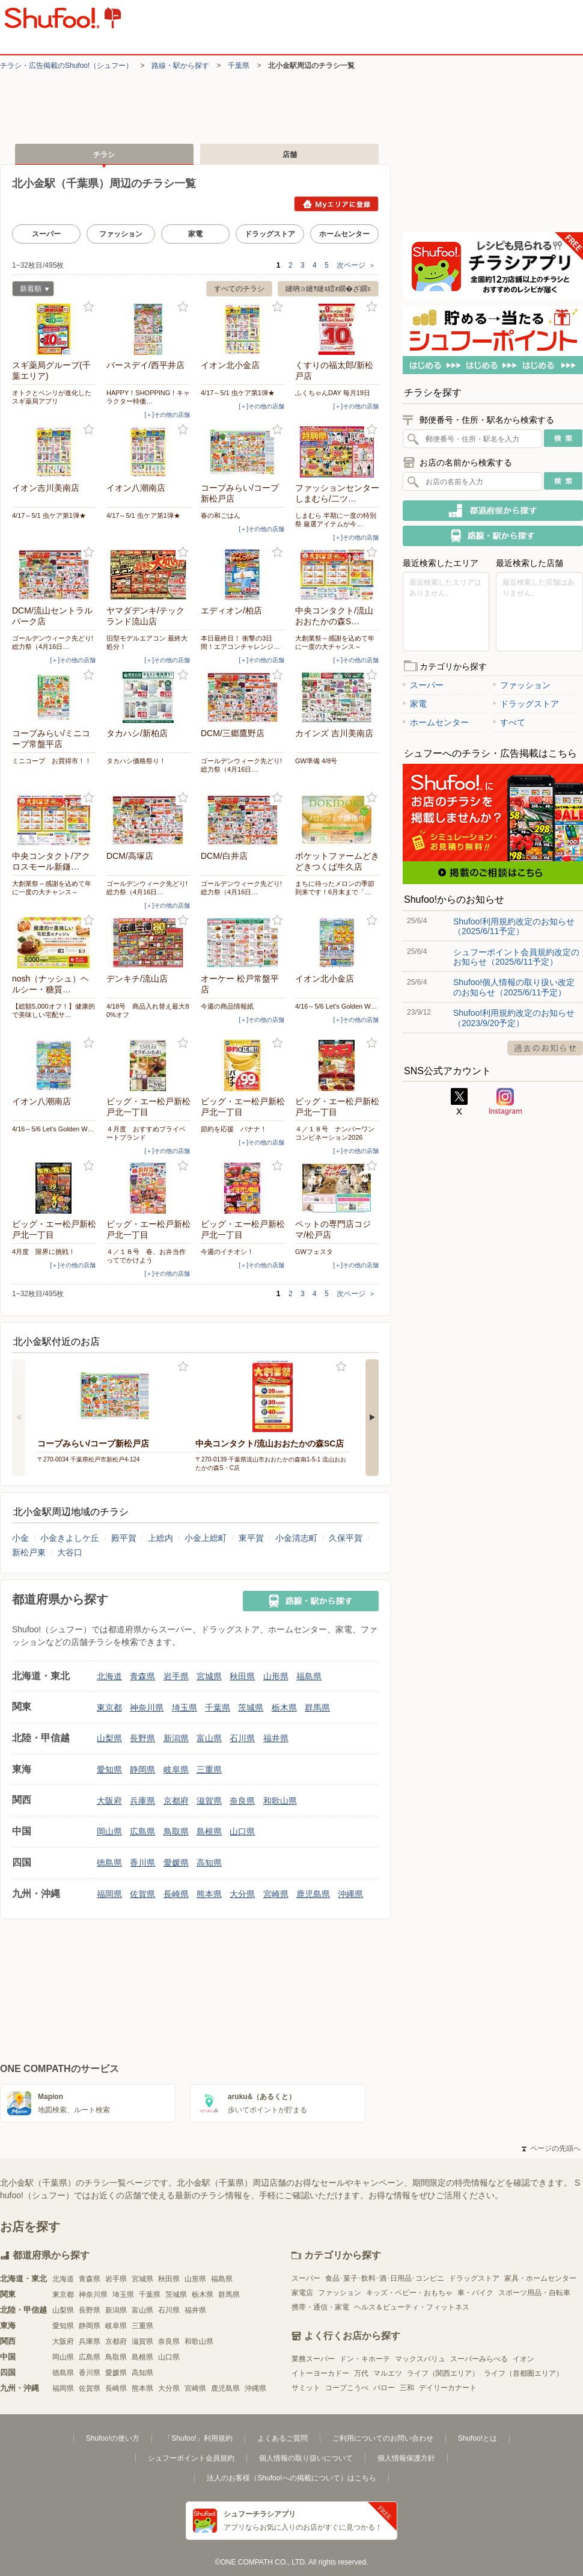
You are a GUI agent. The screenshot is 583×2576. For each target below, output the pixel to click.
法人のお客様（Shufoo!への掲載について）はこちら (291, 2478)
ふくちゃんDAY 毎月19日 (332, 392)
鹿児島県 (313, 1894)
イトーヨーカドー (320, 2373)
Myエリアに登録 (336, 204)
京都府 (176, 1801)
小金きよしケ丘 (69, 1538)
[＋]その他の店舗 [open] (167, 414)
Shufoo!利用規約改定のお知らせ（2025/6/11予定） (514, 926)
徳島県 (109, 1862)
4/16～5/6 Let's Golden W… (336, 1006)
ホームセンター (344, 234)
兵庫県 (142, 1801)
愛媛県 (176, 1862)
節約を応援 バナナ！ (234, 1129)
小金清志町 (296, 1538)
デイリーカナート (448, 2388)
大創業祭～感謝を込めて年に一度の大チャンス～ (334, 642)
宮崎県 (275, 1894)
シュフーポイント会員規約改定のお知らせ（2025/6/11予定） (516, 957)
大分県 (242, 1894)
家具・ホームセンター (540, 2278)
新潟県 (176, 1738)
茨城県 (250, 1707)
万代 (361, 2373)
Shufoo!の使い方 (112, 2438)
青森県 (142, 1676)
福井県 (275, 1738)
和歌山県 (280, 1801)
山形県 (275, 1676)
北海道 (109, 1676)
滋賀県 (209, 1801)
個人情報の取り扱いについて (306, 2458)
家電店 (302, 2293)
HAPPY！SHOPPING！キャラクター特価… (148, 397)
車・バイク (475, 2293)
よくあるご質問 (282, 2438)
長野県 (142, 1738)
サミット (306, 2388)
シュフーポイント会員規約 (191, 2458)
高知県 (209, 1862)
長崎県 (176, 1894)
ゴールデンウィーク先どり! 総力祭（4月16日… (52, 642)
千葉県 (238, 65)
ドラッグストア (270, 234)
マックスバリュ (420, 2359)
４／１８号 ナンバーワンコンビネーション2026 (334, 1133)
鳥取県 (176, 1831)
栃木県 (284, 1707)
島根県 (209, 1831)
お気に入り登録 (88, 307)
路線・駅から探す (180, 65)
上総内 (160, 1538)
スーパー (46, 234)
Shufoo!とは (477, 2438)
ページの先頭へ (551, 2148)
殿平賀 (123, 1538)
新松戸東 (29, 1552)
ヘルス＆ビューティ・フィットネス (411, 2307)
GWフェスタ (314, 1251)
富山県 (209, 1738)
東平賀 (251, 1538)
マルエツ (387, 2373)
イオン (523, 2359)
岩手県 (176, 1676)
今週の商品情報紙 (227, 1006)
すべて (509, 722)
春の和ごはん (220, 515)
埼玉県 (184, 1707)
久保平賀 (345, 1538)
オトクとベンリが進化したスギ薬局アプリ (51, 397)
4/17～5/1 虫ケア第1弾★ (238, 392)
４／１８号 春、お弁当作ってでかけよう (146, 1256)
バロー (384, 2388)
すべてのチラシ (239, 288)
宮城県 (209, 1676)
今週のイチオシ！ (227, 1251)
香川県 (142, 1862)
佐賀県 (142, 1894)
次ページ (356, 265)
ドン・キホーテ (365, 2359)
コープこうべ (346, 2388)
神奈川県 (146, 1707)
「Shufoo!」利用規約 (198, 2438)
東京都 (109, 1707)
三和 (407, 2388)
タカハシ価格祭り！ (136, 760)
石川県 (242, 1738)
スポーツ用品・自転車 (534, 2293)
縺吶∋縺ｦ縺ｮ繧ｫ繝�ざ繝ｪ (328, 288)
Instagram (505, 1102)
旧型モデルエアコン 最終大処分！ (147, 642)
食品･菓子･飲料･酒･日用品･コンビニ (384, 2278)
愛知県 (109, 1769)
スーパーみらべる (479, 2359)
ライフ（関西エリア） (443, 2373)
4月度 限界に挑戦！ (43, 1251)
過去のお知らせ (545, 1048)
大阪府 (109, 1801)
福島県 (309, 1676)
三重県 (209, 1769)
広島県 (142, 1831)
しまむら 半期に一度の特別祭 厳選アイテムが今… (335, 519)
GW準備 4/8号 (316, 760)
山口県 (242, 1831)
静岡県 (142, 1769)
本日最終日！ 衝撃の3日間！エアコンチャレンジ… (240, 642)
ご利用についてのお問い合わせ (382, 2438)
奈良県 (242, 1801)
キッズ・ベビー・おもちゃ (409, 2293)
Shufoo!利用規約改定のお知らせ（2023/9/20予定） (514, 1017)
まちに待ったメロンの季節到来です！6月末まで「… (334, 888)
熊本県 (209, 1894)
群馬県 (317, 1707)
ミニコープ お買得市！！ (51, 760)
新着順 (30, 290)
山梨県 (109, 1738)
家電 (195, 234)
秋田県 (242, 1676)
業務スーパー (313, 2359)
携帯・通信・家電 (320, 2307)
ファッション (120, 234)
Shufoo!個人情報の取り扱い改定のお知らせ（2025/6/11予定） (514, 987)
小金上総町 (206, 1538)
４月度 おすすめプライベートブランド (146, 1133)
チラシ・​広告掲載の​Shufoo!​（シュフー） (66, 65)
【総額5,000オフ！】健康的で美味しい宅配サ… (53, 1010)
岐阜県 (176, 1769)
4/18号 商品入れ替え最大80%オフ (147, 1010)
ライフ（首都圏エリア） (523, 2373)
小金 (20, 1538)
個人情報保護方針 (406, 2458)
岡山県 (109, 1831)
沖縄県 (350, 1894)
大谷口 (69, 1552)
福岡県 (109, 1894)
